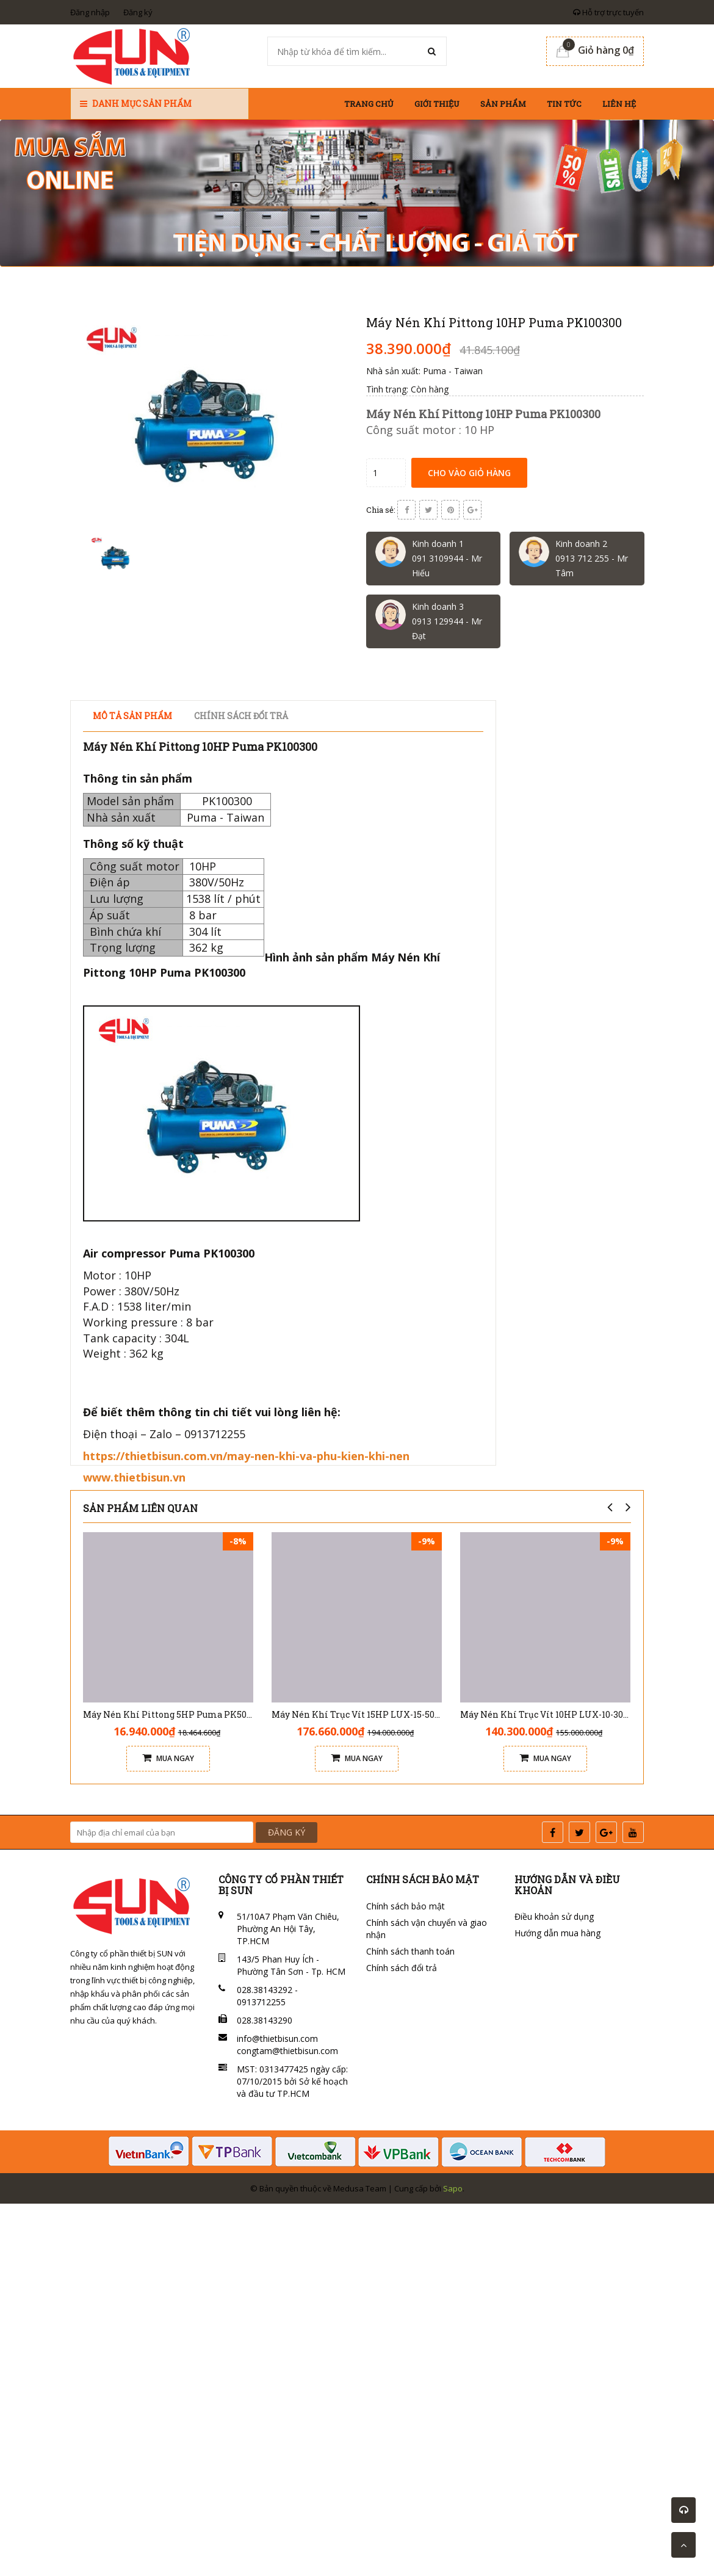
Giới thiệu (437, 103)
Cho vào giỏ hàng (469, 473)
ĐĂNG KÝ (286, 1832)
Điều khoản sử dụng (554, 1916)
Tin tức (564, 103)
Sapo (453, 2188)
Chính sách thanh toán (410, 1951)
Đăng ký (138, 12)
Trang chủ (369, 103)
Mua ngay (168, 1758)
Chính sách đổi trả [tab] (241, 716)
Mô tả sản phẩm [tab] (132, 716)
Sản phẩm (503, 103)
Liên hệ (619, 103)
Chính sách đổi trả (401, 1968)
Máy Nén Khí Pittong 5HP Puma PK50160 (171, 1714)
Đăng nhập (90, 12)
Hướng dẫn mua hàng (557, 1933)
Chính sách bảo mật (405, 1906)
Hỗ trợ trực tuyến (608, 12)
